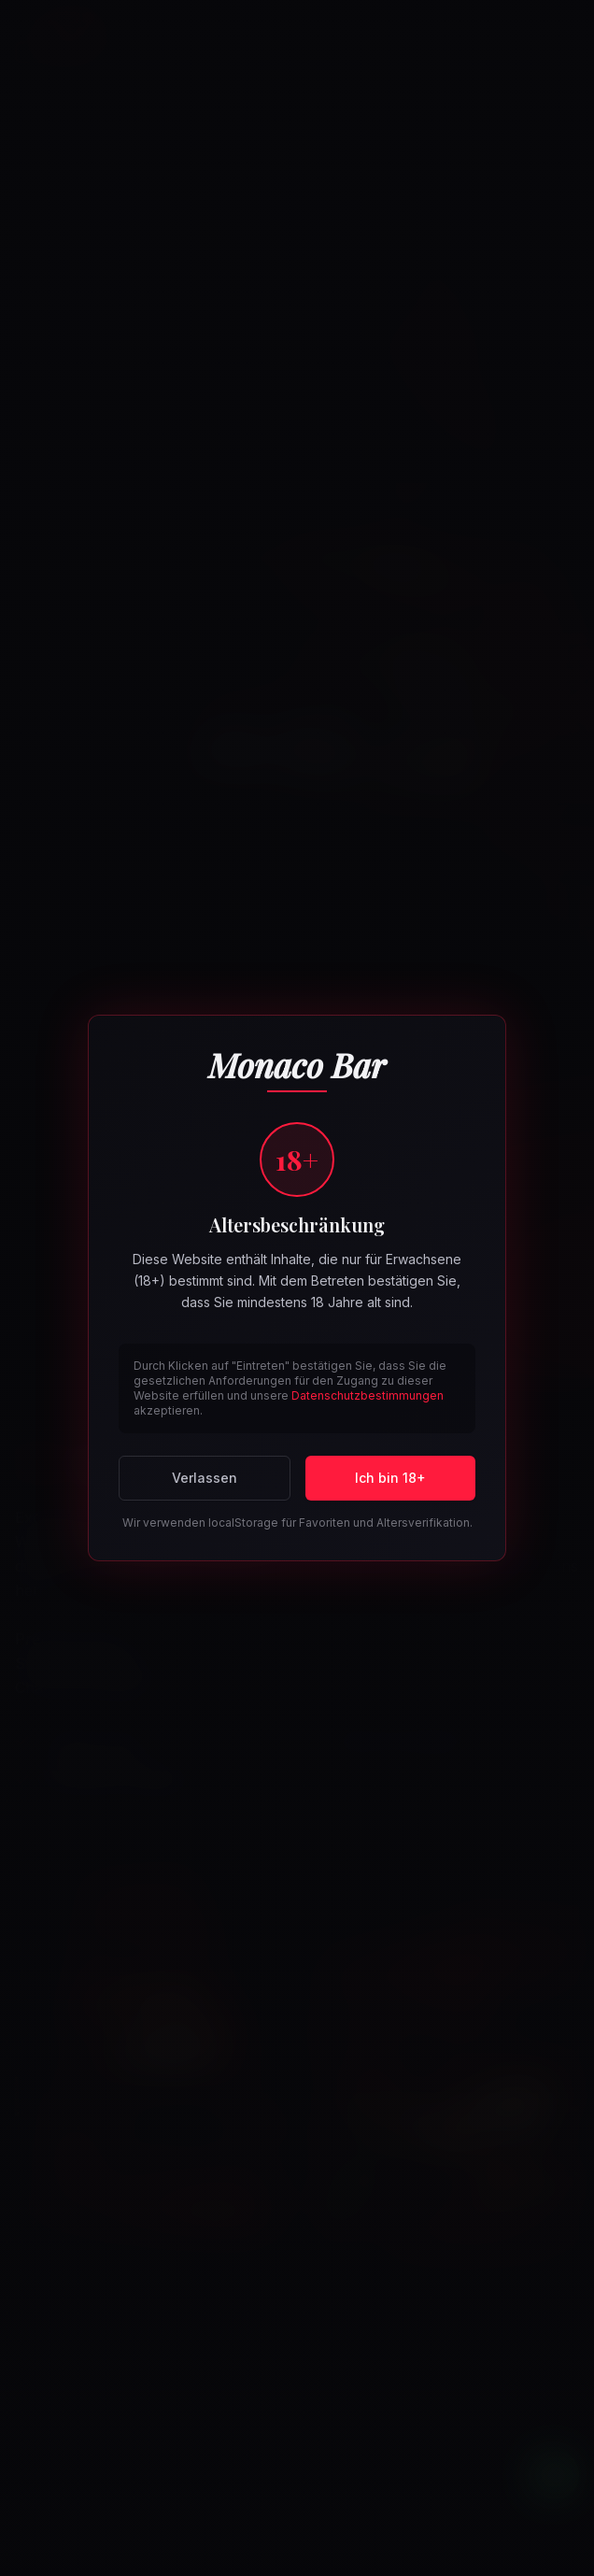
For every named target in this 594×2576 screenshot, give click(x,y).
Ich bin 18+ (390, 1478)
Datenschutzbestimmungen (367, 1395)
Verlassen (204, 1478)
